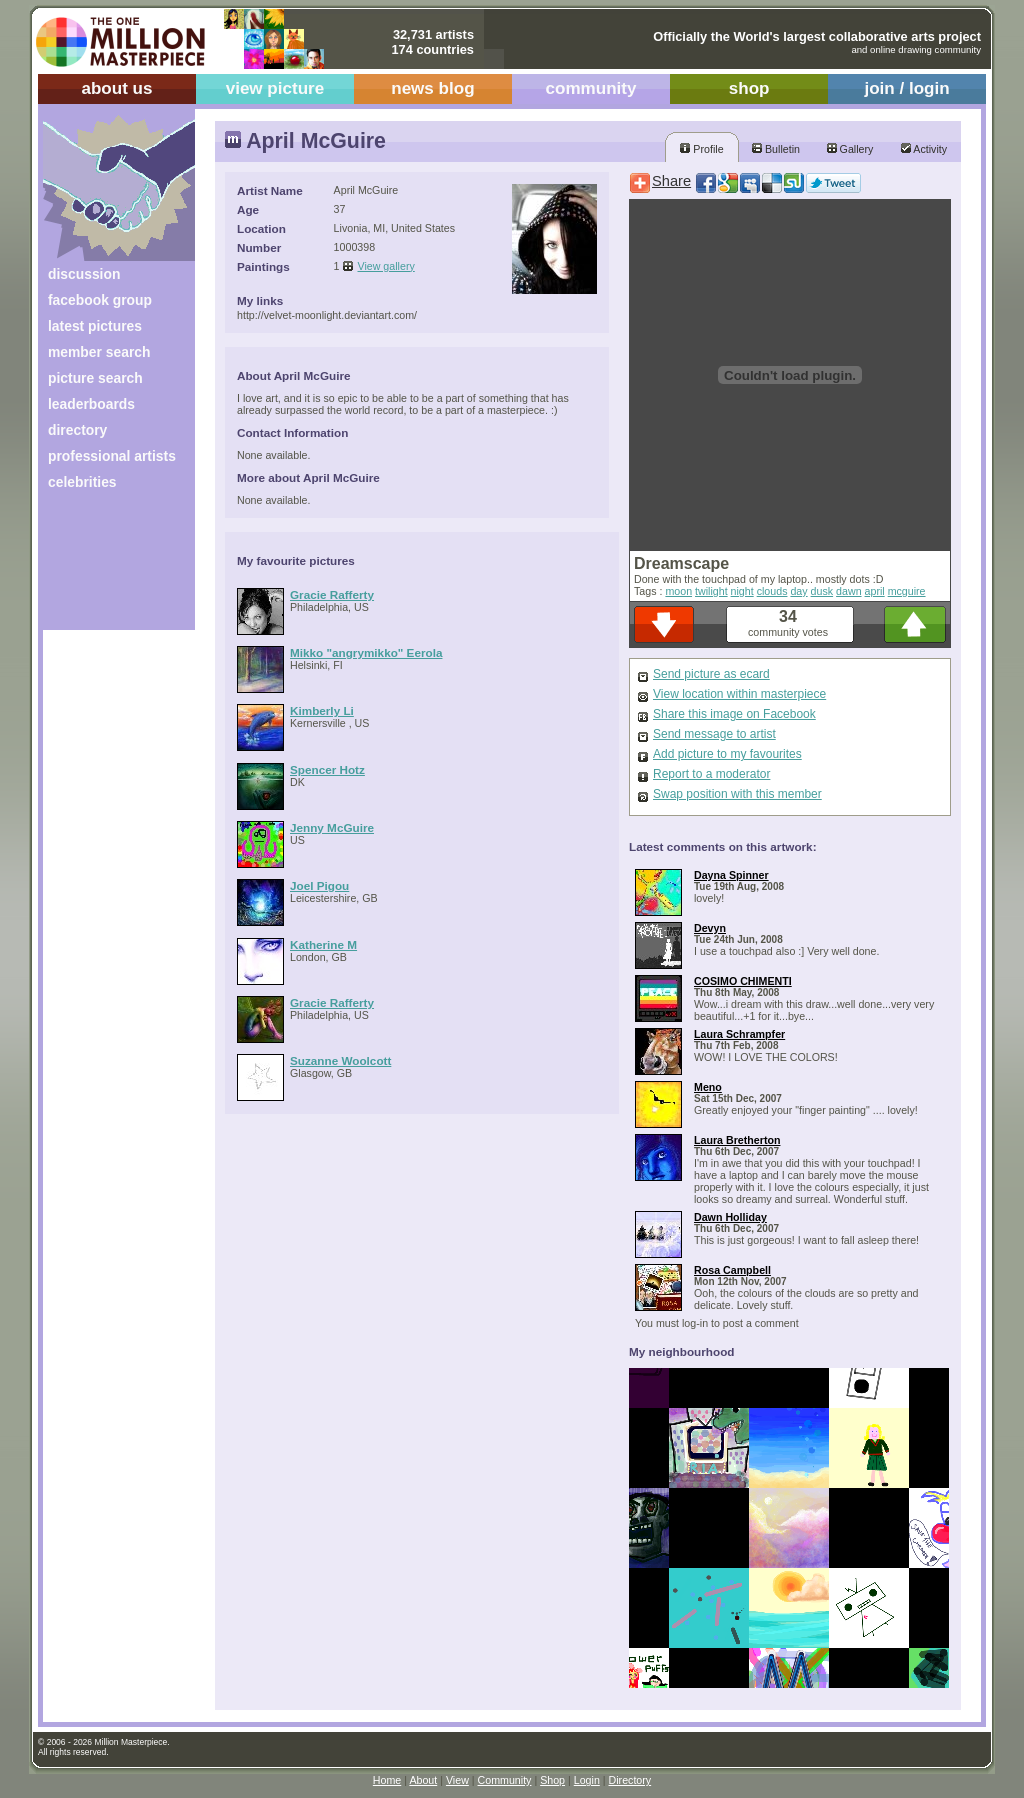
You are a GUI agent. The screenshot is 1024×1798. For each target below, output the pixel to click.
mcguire (907, 591)
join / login (906, 88)
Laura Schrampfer (739, 1034)
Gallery (850, 149)
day (798, 591)
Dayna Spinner (731, 875)
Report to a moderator (711, 774)
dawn (848, 591)
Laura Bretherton (737, 1140)
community (591, 88)
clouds (772, 591)
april (875, 591)
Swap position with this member (737, 794)
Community (505, 1780)
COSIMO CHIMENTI (743, 981)
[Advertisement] (105, 567)
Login (587, 1780)
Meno (708, 1087)
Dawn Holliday (730, 1217)
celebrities (82, 482)
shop (749, 88)
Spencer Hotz (327, 769)
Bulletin (776, 149)
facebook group (100, 300)
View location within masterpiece (739, 694)
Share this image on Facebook (734, 714)
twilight (711, 591)
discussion (84, 274)
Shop (552, 1780)
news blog (432, 88)
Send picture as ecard (711, 674)
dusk (822, 591)
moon (678, 591)
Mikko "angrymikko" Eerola (366, 652)
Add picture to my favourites (727, 754)
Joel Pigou (319, 885)
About (423, 1780)
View (457, 1780)
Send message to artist (714, 734)
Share (671, 181)
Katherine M (323, 944)
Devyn (710, 928)
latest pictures (95, 326)
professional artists (112, 456)
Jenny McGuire (332, 827)
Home (387, 1780)
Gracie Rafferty (332, 594)
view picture (275, 88)
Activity (924, 149)
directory (77, 430)
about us (116, 88)
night (742, 591)
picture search (95, 378)
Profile (701, 149)
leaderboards (91, 404)
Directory (630, 1780)
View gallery (386, 266)
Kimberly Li (322, 710)
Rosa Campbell (732, 1270)
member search (99, 352)
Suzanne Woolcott (340, 1060)
